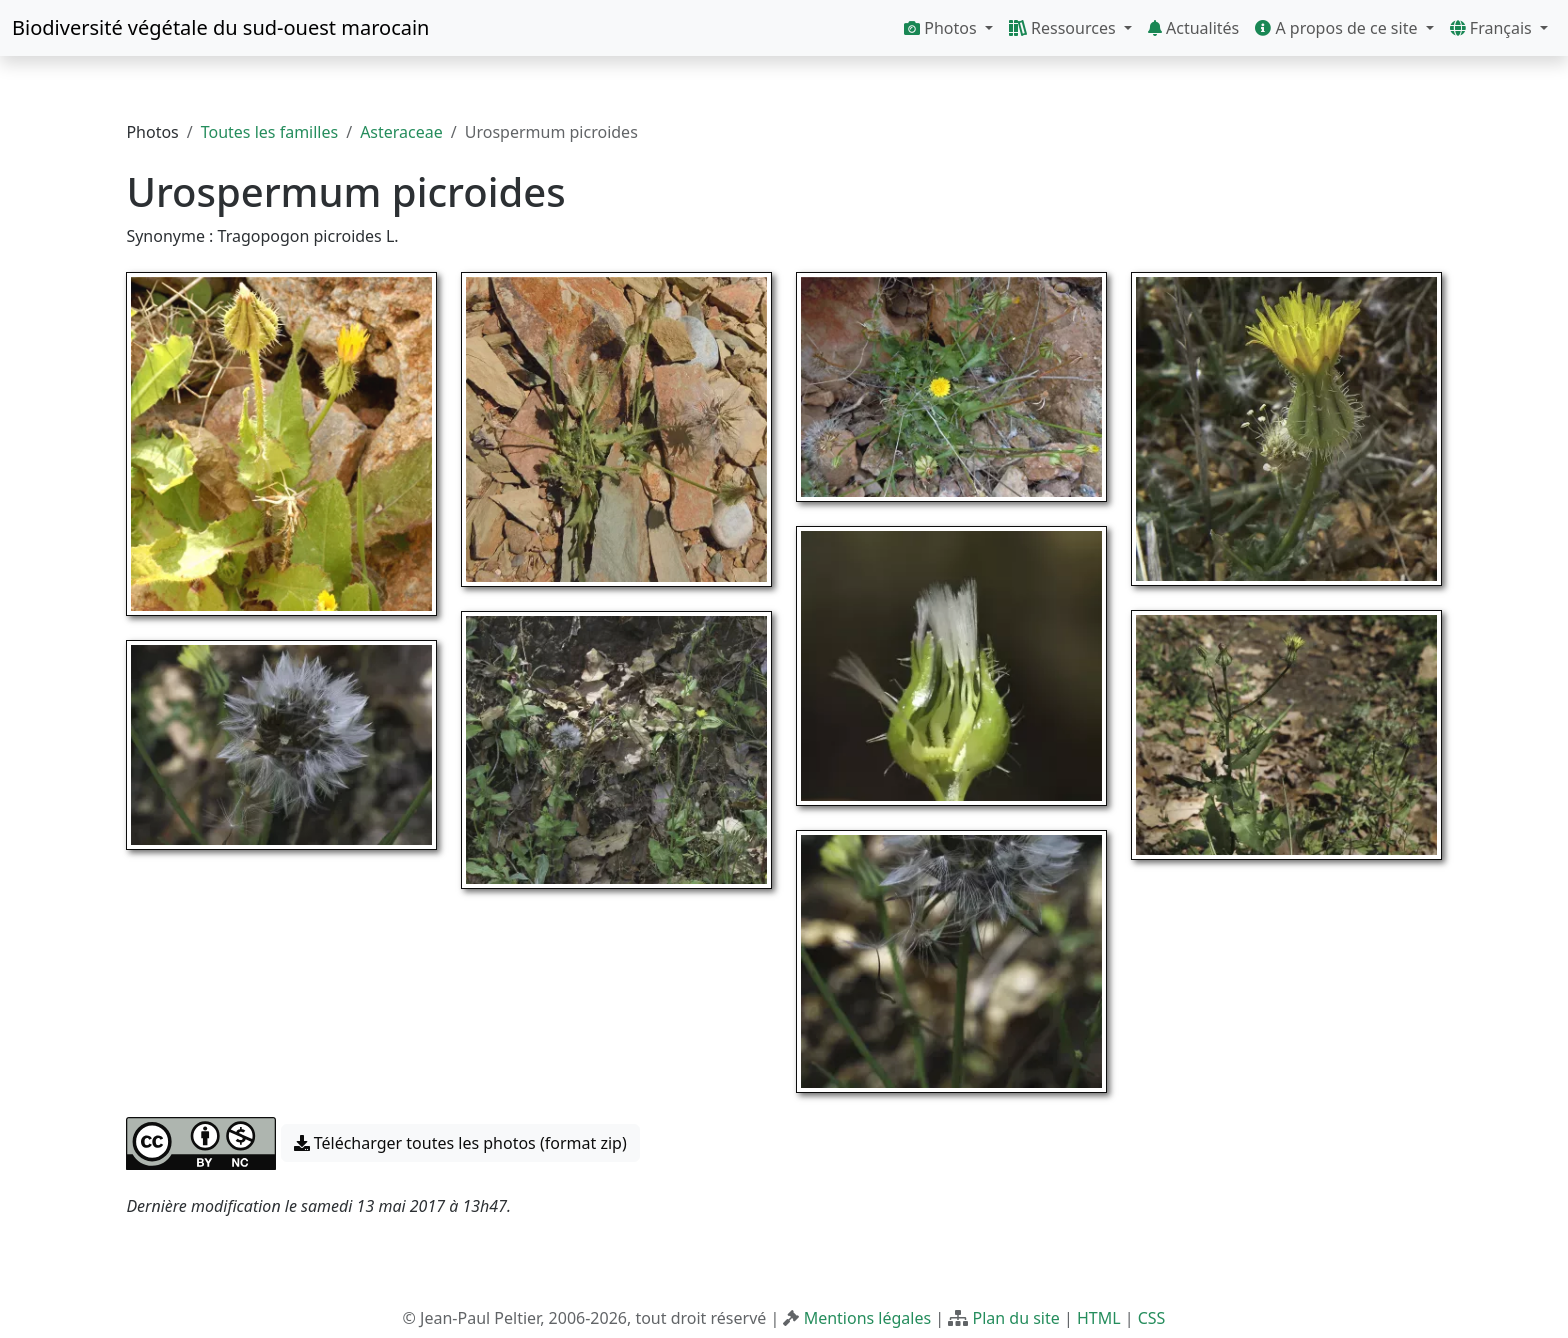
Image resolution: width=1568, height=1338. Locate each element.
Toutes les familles (269, 132)
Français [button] (1493, 28)
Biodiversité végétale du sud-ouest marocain (220, 27)
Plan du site (1015, 1318)
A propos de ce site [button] (1338, 28)
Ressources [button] (1064, 28)
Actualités (1193, 28)
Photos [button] (942, 28)
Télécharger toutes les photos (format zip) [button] (460, 1143)
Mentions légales (868, 1318)
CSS (1152, 1318)
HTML (1099, 1318)
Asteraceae (401, 132)
